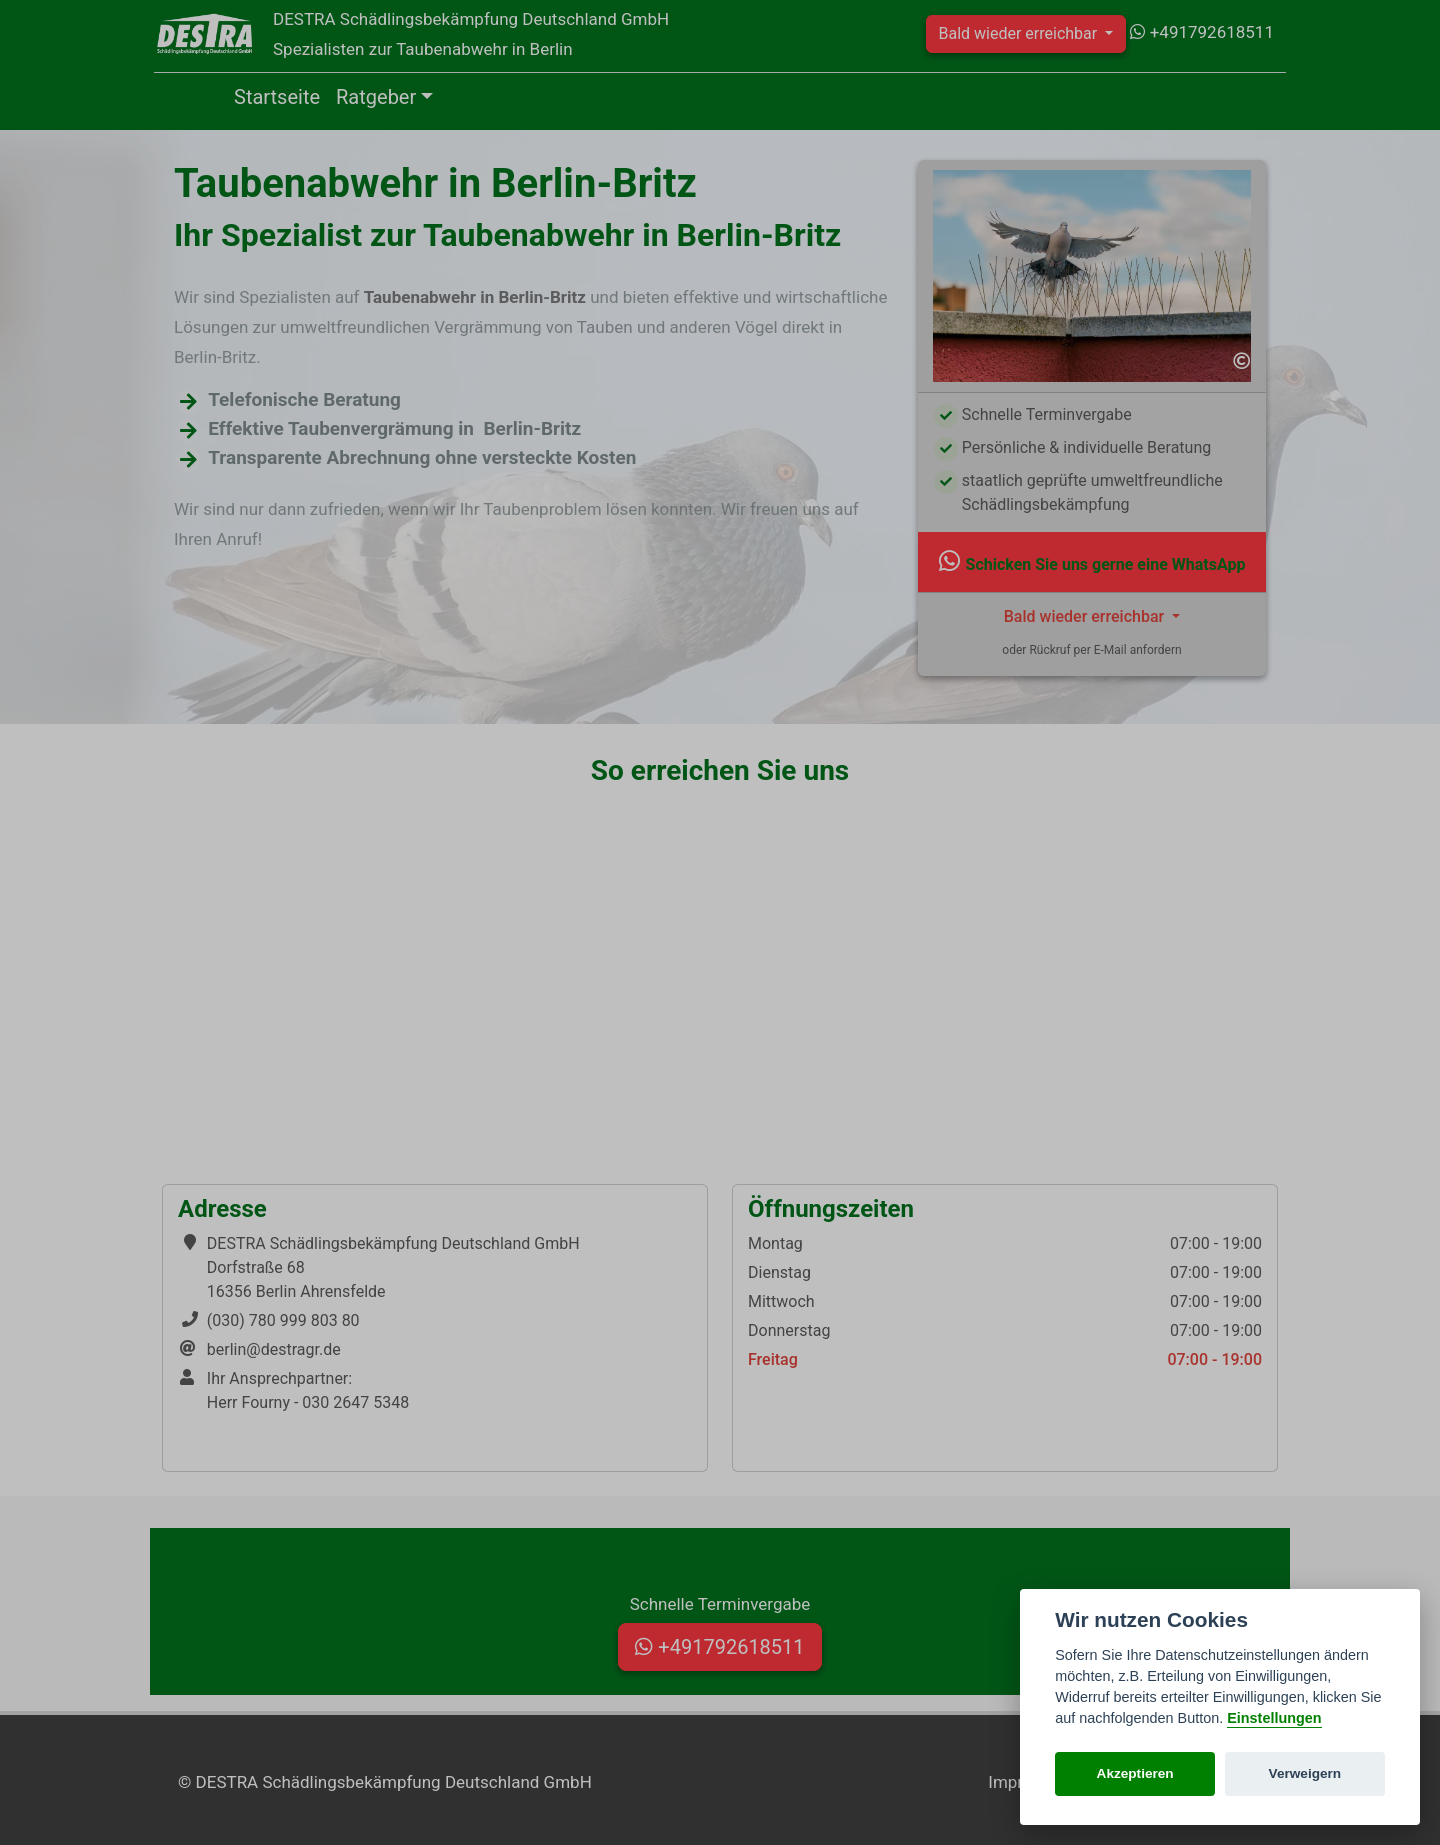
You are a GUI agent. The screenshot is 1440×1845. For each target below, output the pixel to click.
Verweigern (1305, 1773)
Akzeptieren (1135, 1773)
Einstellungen (1274, 1718)
